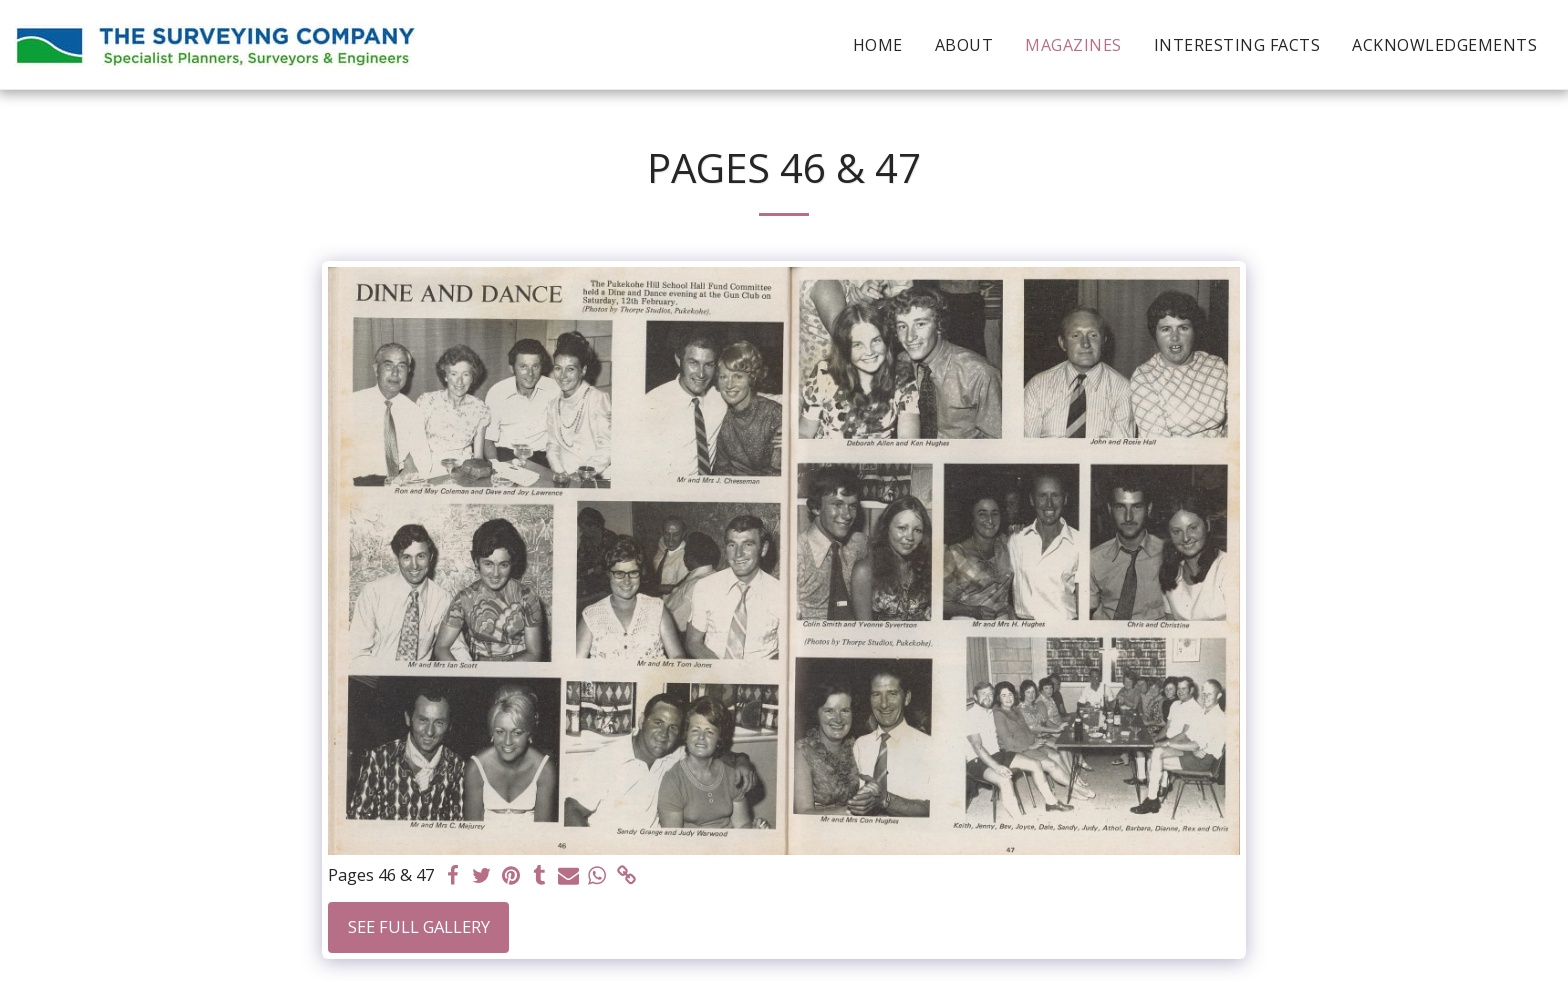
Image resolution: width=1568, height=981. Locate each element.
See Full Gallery (419, 926)
